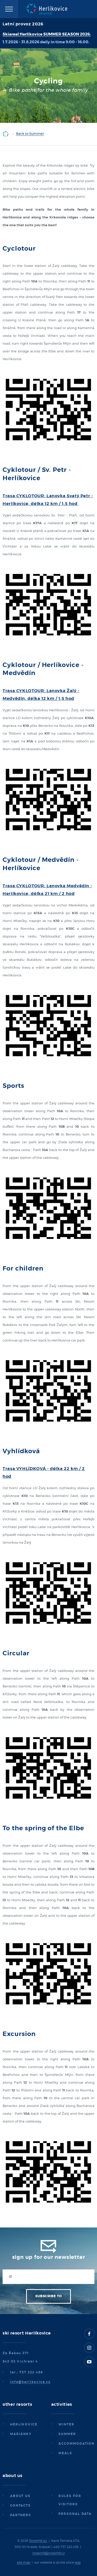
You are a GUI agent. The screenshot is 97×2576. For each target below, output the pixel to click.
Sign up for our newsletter (48, 2257)
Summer (67, 2434)
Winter (66, 2424)
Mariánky (21, 2434)
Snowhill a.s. (38, 2540)
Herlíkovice (24, 2424)
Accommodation (76, 2443)
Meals (65, 2453)
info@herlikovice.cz (30, 2381)
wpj (77, 2562)
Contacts (20, 2505)
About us (20, 2495)
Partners (20, 2515)
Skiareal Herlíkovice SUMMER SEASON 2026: (47, 34)
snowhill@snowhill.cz (48, 2553)
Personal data (75, 2513)
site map (23, 2562)
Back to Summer (30, 134)
